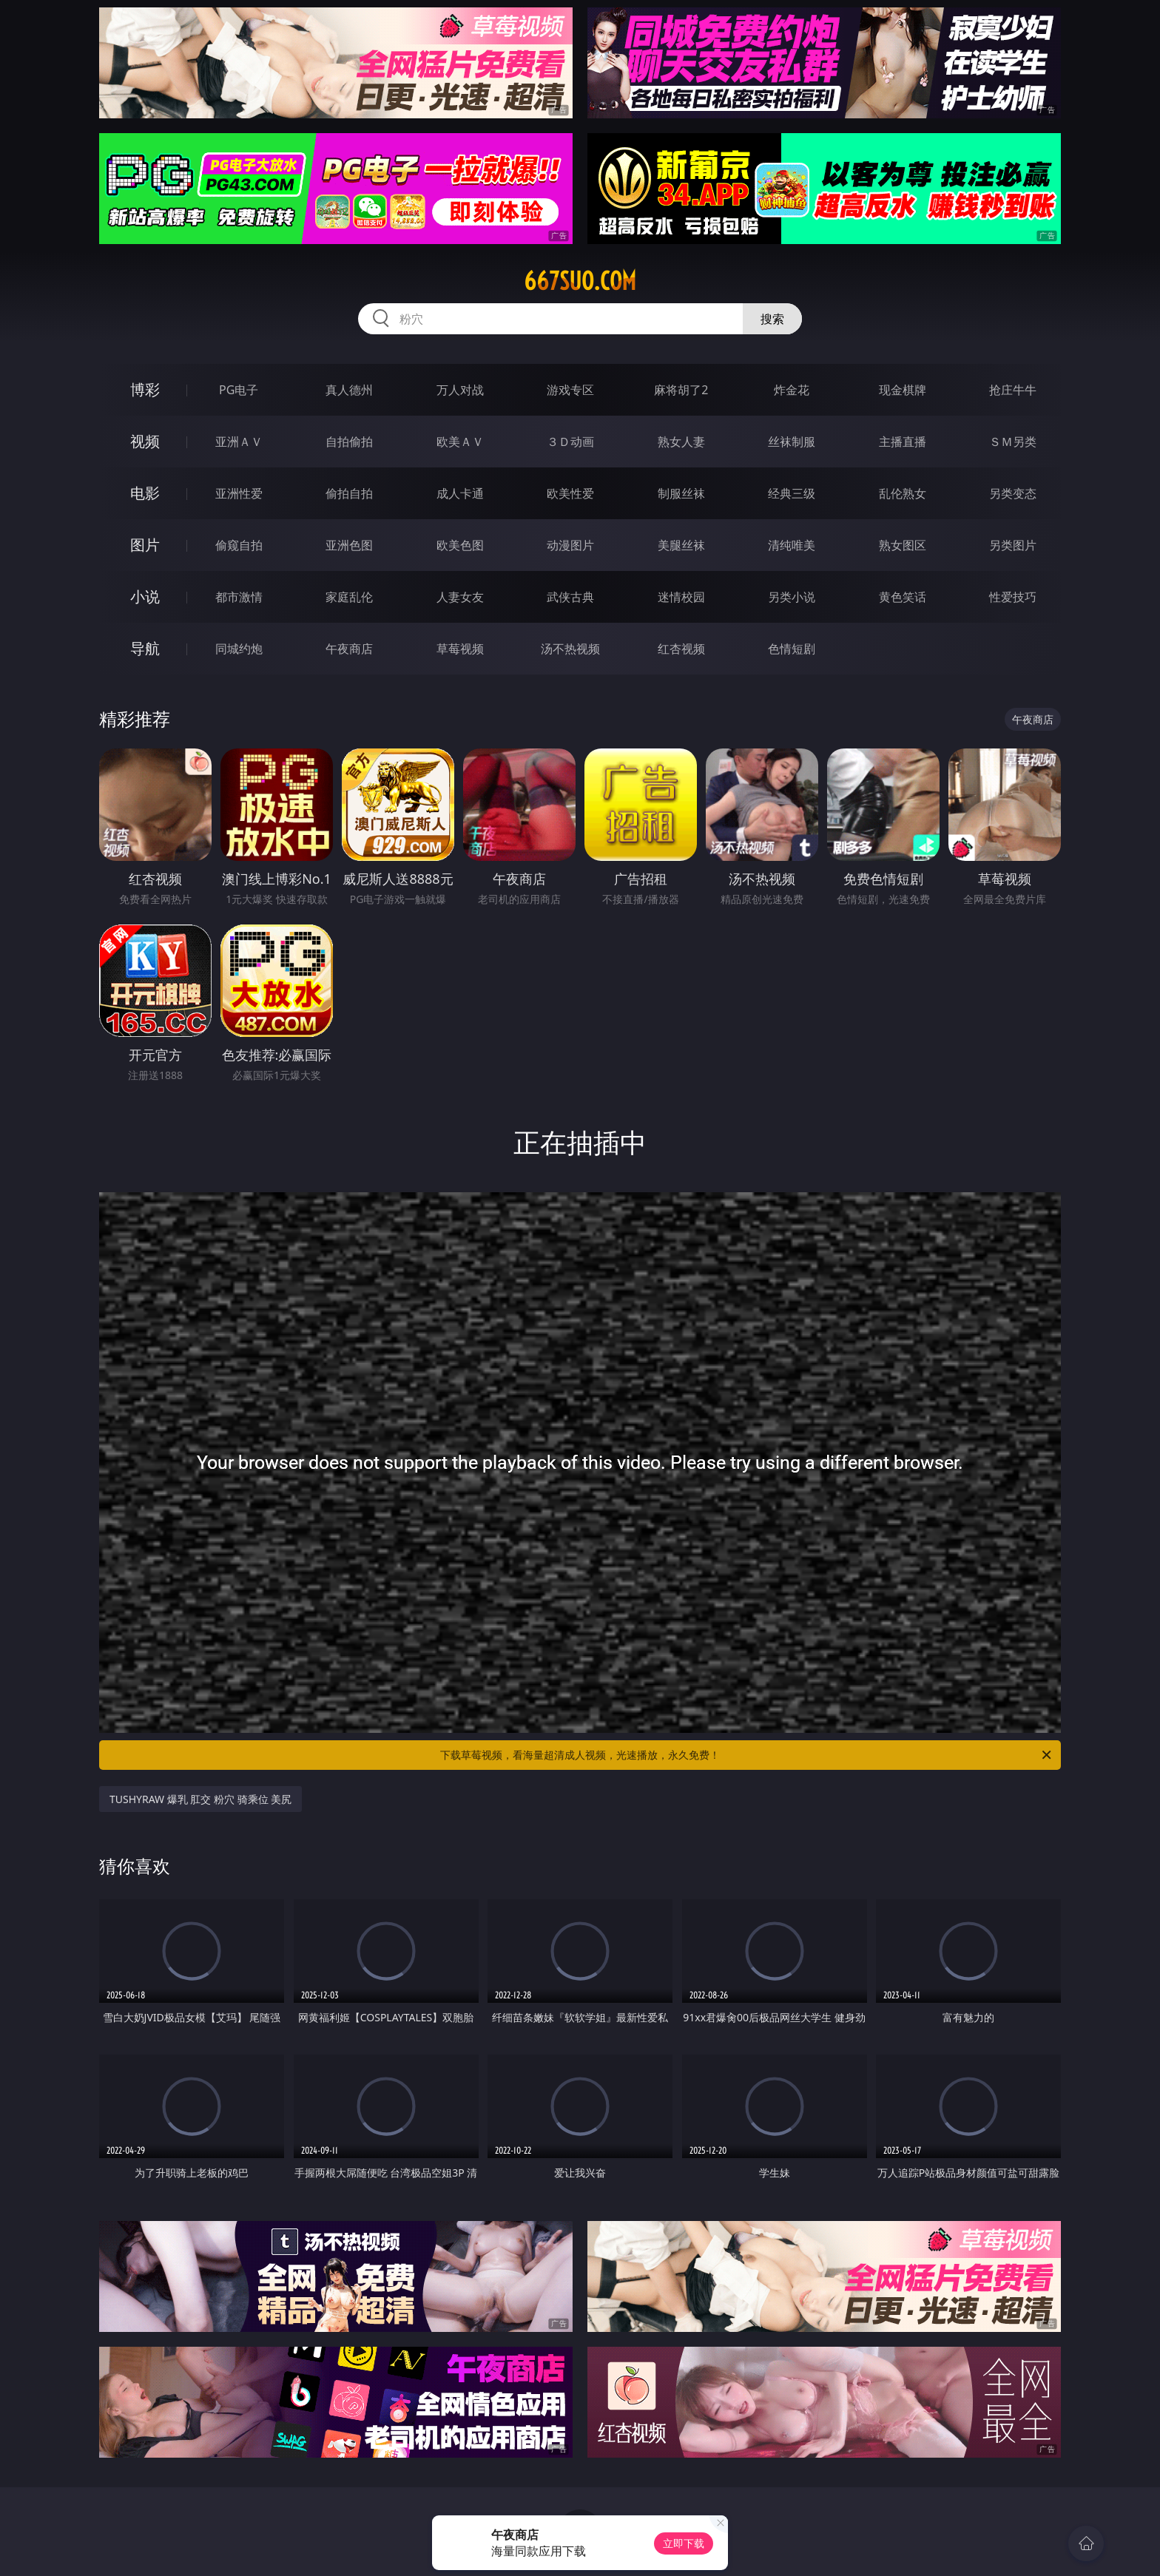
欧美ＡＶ (460, 441)
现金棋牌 (902, 390)
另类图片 (1012, 545)
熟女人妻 (681, 441)
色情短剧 (791, 648)
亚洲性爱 (239, 493)
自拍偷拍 (349, 441)
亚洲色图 (349, 545)
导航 (145, 648)
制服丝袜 (681, 493)
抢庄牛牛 (1012, 390)
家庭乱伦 (349, 597)
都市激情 (239, 597)
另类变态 (1012, 493)
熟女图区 (902, 545)
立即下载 (683, 2543)
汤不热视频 (570, 648)
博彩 (145, 389)
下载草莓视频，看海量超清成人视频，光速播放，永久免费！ (746, 1755)
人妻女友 (460, 597)
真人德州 (349, 390)
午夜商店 (349, 648)
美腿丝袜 (681, 545)
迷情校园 (681, 597)
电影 (145, 493)
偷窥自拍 (239, 545)
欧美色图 (460, 545)
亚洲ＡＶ (239, 441)
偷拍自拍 (349, 493)
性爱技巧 (1012, 597)
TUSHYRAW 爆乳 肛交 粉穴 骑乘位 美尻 (200, 1799)
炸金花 (791, 390)
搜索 (772, 319)
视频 (145, 441)
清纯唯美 (791, 545)
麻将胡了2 (681, 390)
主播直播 (902, 441)
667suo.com (580, 281)
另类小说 (791, 597)
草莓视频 (460, 648)
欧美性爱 (570, 493)
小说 (145, 596)
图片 (145, 545)
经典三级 (791, 493)
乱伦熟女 (902, 493)
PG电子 (238, 390)
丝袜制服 (791, 441)
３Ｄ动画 (570, 441)
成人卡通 (460, 493)
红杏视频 (681, 648)
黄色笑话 (902, 597)
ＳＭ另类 (1012, 441)
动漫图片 (570, 545)
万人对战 (460, 390)
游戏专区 (570, 390)
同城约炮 (239, 648)
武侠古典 (570, 597)
